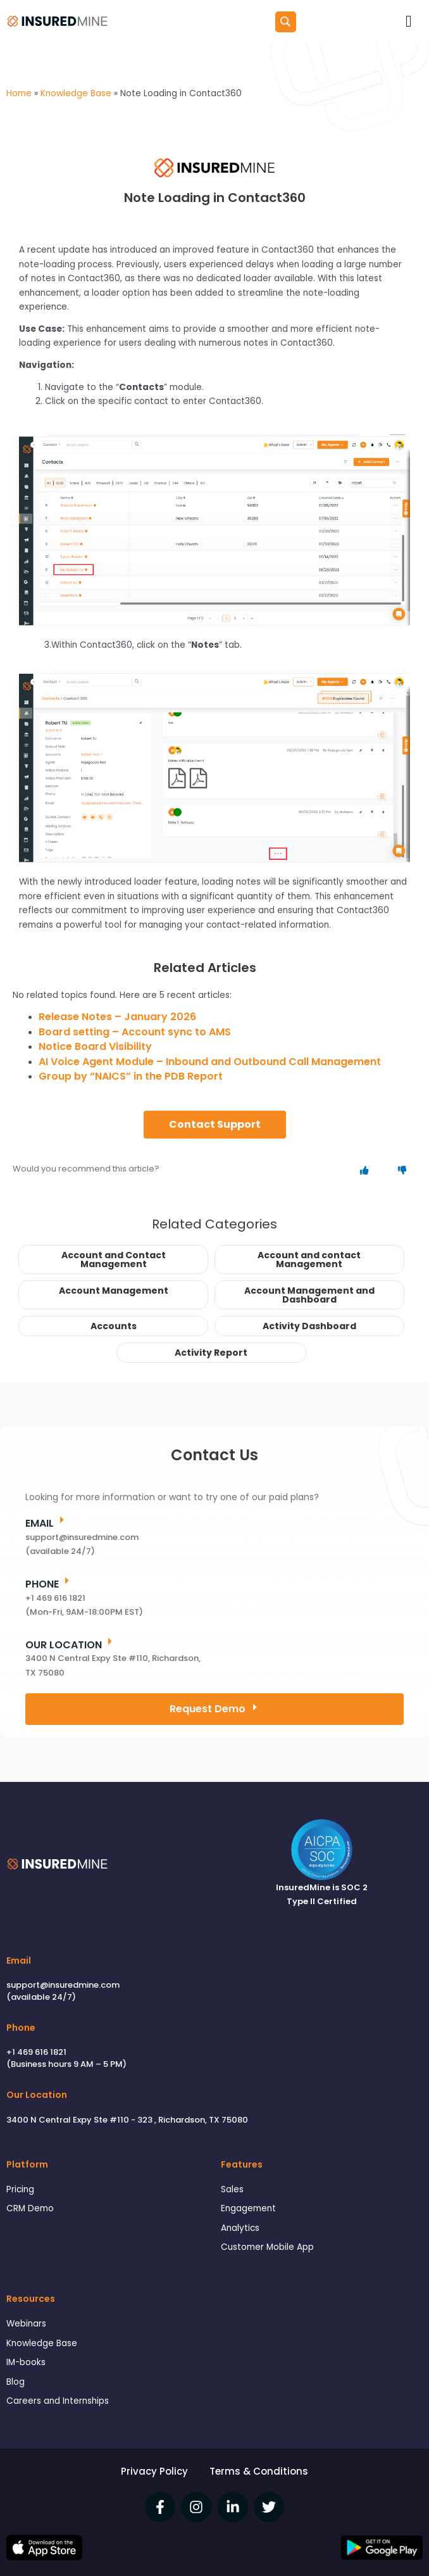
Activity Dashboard (309, 1326)
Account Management (113, 1290)
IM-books (26, 2362)
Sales (232, 2189)
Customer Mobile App (267, 2247)
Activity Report (211, 1352)
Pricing (20, 2189)
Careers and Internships (57, 2401)
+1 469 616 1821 (36, 2052)
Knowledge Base (41, 2343)
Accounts (113, 1326)
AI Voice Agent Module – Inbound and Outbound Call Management (210, 1061)
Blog (15, 2382)
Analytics (240, 2228)
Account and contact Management (309, 1259)
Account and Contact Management (113, 1259)
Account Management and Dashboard (309, 1295)
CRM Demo (30, 2208)
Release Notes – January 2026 (117, 1016)
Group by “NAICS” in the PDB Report (131, 1076)
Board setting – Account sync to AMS (135, 1032)
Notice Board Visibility (95, 1046)
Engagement (248, 2208)
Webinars (26, 2324)
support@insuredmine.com (63, 1985)
